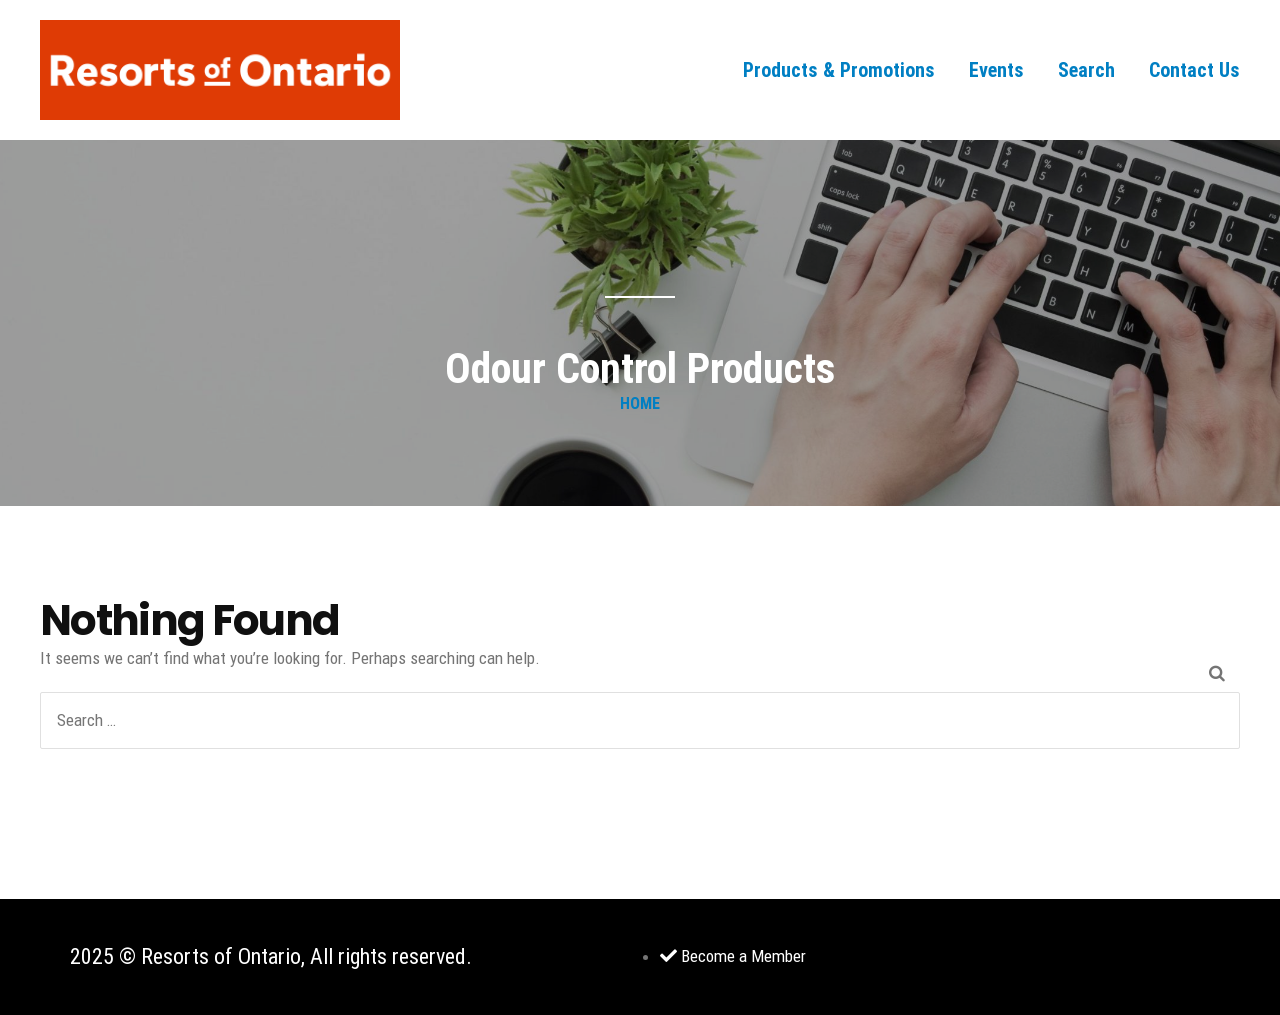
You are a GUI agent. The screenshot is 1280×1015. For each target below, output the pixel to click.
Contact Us (1194, 70)
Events (996, 70)
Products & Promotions (839, 70)
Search (1086, 70)
